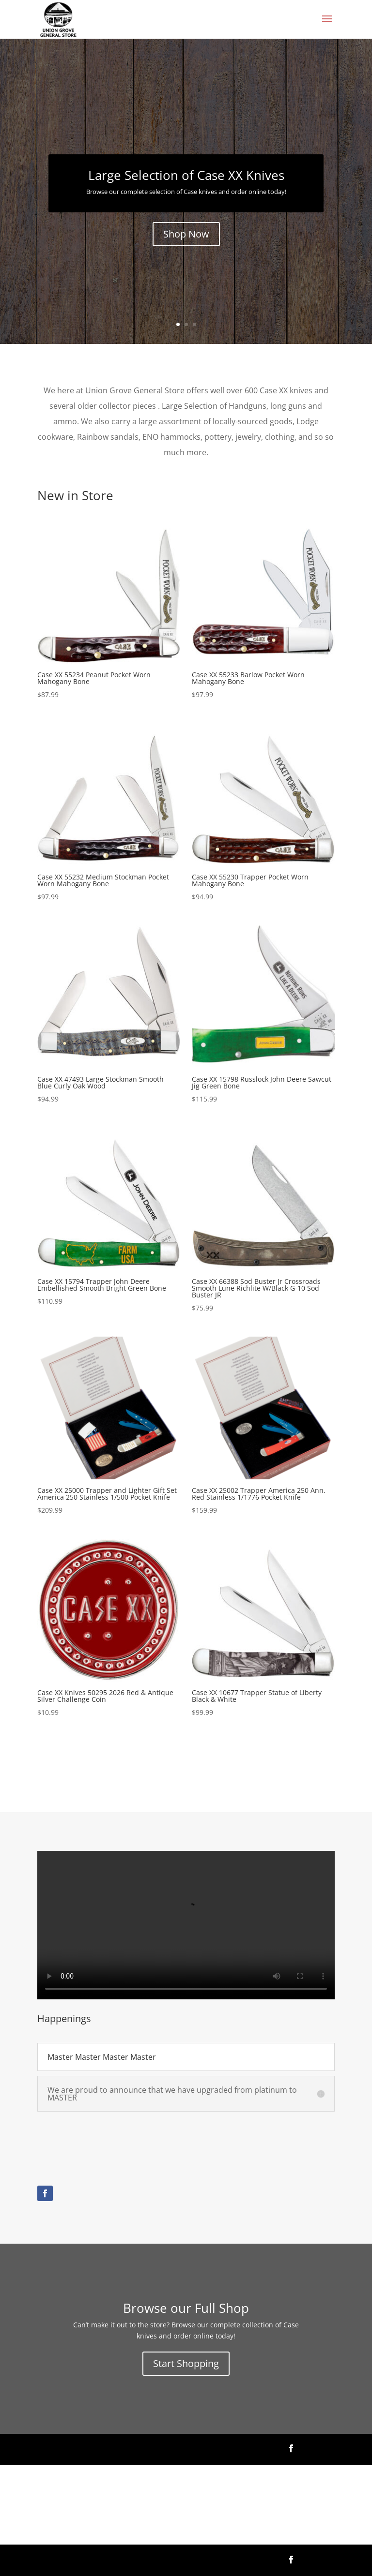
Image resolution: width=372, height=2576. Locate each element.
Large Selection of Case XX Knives (186, 175)
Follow (319, 2447)
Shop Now (186, 233)
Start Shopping (186, 2363)
